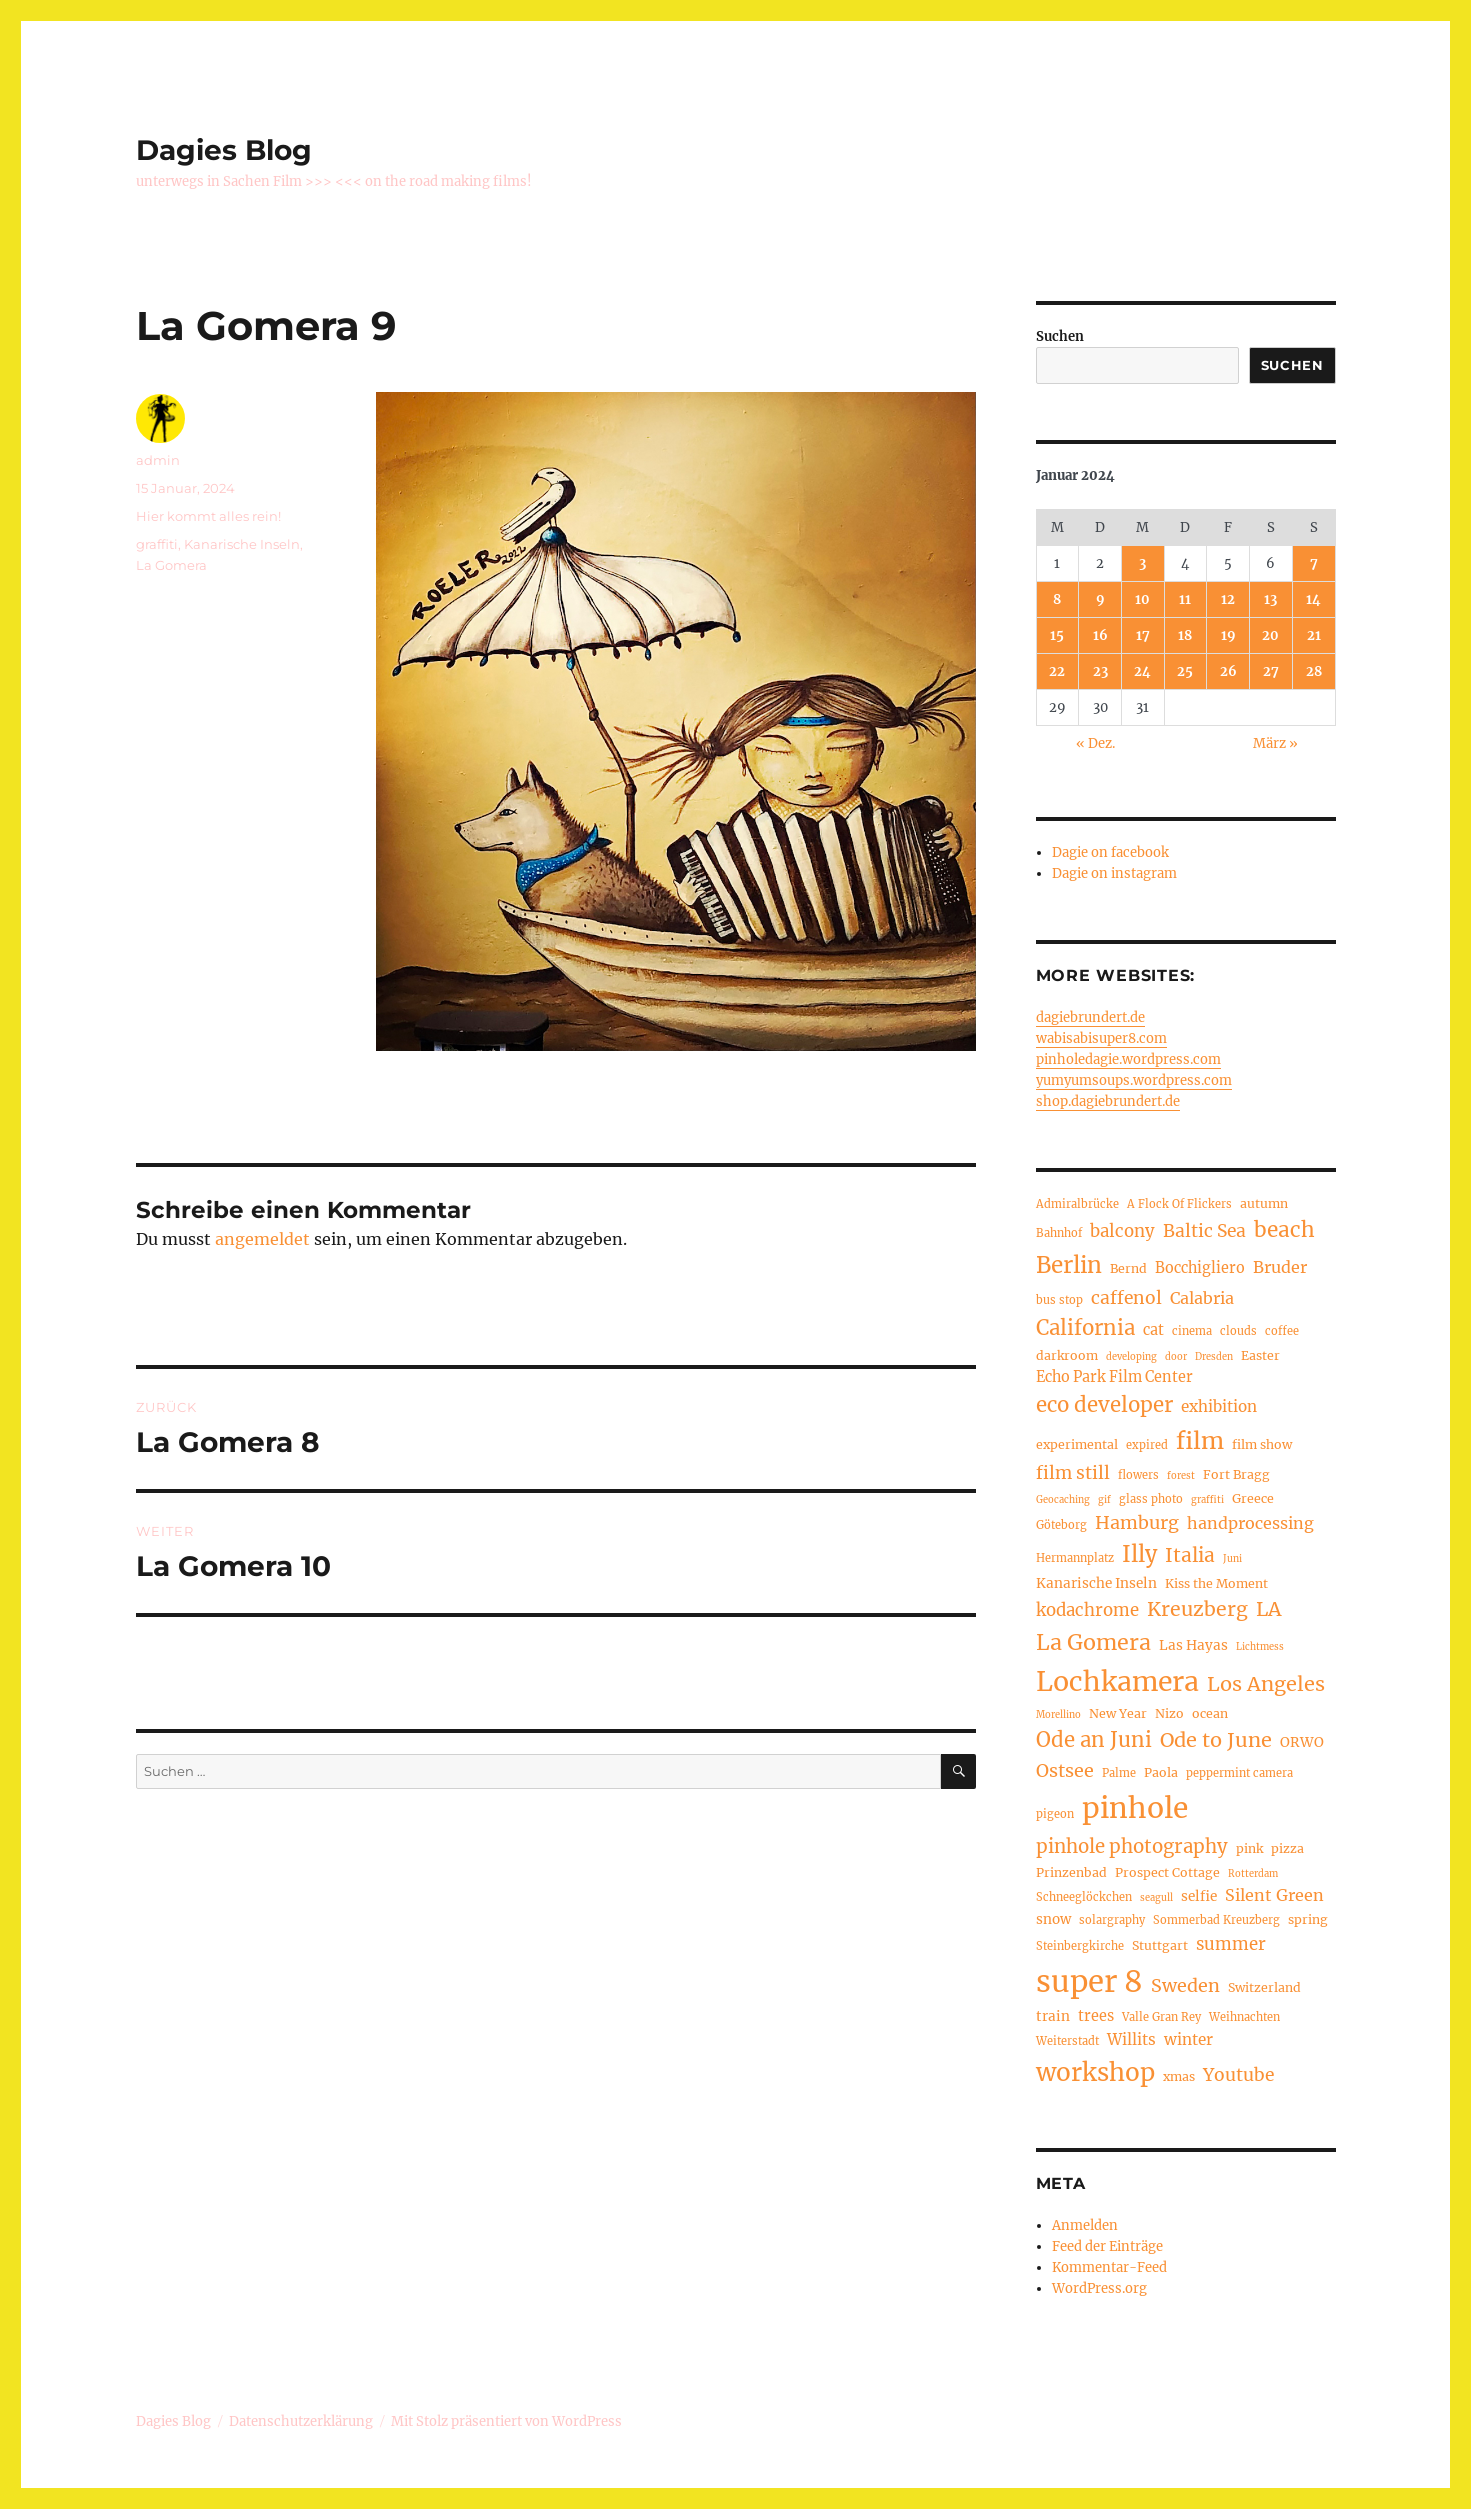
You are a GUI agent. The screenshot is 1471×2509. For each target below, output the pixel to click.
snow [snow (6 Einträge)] (1053, 1919)
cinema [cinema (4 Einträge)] (1192, 1331)
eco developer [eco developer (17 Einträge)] (1104, 1405)
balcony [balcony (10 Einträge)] (1122, 1231)
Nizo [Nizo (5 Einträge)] (1169, 1713)
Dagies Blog (224, 150)
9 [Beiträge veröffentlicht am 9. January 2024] (1100, 599)
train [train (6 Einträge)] (1053, 2016)
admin (158, 460)
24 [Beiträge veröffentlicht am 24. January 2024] (1142, 671)
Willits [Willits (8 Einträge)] (1131, 2039)
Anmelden (1085, 2225)
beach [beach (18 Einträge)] (1284, 1230)
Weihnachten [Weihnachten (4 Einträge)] (1244, 2017)
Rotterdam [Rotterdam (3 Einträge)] (1253, 1874)
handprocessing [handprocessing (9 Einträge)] (1250, 1523)
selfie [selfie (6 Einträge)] (1199, 1896)
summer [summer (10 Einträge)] (1231, 1944)
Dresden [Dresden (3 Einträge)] (1214, 1357)
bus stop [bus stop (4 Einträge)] (1059, 1300)
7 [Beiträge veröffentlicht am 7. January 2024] (1314, 563)
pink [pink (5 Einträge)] (1249, 1848)
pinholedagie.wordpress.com (1128, 1059)
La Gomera (171, 565)
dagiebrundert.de (1090, 1017)
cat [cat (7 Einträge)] (1153, 1330)
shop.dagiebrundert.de (1108, 1101)
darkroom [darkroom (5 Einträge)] (1067, 1355)
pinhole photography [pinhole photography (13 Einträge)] (1132, 1846)
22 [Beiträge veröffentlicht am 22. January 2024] (1057, 671)
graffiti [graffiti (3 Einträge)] (1207, 1500)
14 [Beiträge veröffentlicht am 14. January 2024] (1313, 599)
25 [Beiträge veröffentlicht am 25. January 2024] (1185, 671)
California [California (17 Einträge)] (1085, 1328)
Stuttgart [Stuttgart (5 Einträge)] (1160, 1945)
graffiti (157, 544)
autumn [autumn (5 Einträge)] (1264, 1203)
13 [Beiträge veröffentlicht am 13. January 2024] (1270, 599)
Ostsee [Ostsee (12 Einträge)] (1065, 1770)
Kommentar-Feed (1109, 2267)
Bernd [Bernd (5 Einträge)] (1128, 1268)
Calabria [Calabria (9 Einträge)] (1202, 1298)
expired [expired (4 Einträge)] (1147, 1445)
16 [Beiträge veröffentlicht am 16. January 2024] (1100, 635)
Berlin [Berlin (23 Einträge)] (1069, 1265)
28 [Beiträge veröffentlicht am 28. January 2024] (1314, 671)
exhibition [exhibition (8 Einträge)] (1219, 1406)
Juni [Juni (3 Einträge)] (1232, 1559)
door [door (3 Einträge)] (1176, 1357)
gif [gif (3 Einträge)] (1104, 1500)
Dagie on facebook (1110, 852)
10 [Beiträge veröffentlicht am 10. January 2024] (1142, 599)
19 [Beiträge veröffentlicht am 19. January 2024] (1228, 635)
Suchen (1060, 336)
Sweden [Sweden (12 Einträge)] (1185, 1985)
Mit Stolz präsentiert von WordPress (506, 2421)
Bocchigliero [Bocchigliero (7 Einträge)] (1200, 1268)
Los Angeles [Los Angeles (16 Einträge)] (1266, 1683)
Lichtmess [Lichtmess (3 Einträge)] (1260, 1647)
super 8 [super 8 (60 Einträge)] (1089, 1981)
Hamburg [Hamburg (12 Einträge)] (1137, 1522)
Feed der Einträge (1107, 2246)
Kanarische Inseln (242, 544)
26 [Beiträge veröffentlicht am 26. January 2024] (1228, 671)
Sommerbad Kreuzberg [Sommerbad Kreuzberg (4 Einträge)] (1216, 1920)
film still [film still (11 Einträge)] (1073, 1473)
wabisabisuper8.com (1101, 1038)
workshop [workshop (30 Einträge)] (1095, 2072)
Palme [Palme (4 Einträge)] (1119, 1773)
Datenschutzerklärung (301, 2421)
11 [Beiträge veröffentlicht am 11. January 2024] (1185, 599)
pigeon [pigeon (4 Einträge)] (1055, 1814)
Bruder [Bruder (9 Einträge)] (1280, 1267)
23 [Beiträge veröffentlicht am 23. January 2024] (1100, 671)
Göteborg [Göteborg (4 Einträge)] (1061, 1525)
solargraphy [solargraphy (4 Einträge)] (1112, 1920)
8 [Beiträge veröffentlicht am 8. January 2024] (1057, 599)
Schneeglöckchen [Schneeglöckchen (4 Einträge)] (1084, 1897)
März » (1275, 743)
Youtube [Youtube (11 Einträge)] (1238, 2075)
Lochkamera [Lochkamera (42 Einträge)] (1117, 1681)
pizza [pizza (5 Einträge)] (1287, 1848)
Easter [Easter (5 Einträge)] (1260, 1355)
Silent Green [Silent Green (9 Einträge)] (1274, 1895)
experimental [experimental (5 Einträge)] (1077, 1444)
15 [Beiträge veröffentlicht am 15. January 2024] (1057, 635)
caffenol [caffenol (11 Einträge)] (1126, 1298)
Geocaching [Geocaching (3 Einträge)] (1063, 1500)
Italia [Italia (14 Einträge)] (1190, 1555)
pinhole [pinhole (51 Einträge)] (1135, 1808)
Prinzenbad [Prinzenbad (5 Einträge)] (1071, 1872)
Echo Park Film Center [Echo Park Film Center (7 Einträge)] (1114, 1377)
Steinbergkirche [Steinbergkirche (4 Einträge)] (1080, 1946)
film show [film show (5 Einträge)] (1262, 1444)
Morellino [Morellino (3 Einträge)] (1058, 1715)
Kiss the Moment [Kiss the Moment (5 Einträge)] (1216, 1583)
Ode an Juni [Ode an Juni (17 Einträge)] (1094, 1740)
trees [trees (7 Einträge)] (1096, 2016)
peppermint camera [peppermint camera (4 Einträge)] (1239, 1773)
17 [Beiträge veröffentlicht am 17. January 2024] (1143, 635)
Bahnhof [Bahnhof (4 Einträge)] (1059, 1233)
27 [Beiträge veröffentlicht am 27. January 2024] (1271, 671)
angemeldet (262, 1239)
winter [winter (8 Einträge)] (1188, 2039)
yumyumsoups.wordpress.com (1134, 1080)
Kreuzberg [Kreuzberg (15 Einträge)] (1197, 1609)
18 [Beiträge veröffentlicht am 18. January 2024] (1185, 635)
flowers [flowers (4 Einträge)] (1138, 1475)
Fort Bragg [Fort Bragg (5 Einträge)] (1236, 1474)
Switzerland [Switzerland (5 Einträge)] (1264, 1987)
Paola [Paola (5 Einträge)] (1161, 1772)
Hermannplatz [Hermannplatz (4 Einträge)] (1075, 1558)
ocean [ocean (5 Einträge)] (1210, 1713)
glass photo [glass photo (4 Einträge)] (1151, 1499)
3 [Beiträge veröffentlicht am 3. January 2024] (1142, 563)
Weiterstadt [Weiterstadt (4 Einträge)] (1067, 2041)
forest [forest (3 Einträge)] (1181, 1476)
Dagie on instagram (1114, 873)
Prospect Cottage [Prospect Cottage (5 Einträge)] (1167, 1872)
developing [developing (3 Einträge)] (1131, 1357)
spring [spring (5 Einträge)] (1308, 1919)
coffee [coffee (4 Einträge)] (1282, 1331)
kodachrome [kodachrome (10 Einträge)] (1087, 1610)
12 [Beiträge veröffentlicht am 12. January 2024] (1228, 599)
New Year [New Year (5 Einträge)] (1118, 1713)
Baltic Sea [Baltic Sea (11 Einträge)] (1204, 1231)
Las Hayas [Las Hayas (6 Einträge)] (1193, 1645)
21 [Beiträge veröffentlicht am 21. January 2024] (1314, 635)
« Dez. (1095, 743)
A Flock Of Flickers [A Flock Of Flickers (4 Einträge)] (1179, 1204)
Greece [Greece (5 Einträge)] (1253, 1498)
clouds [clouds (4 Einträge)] (1238, 1331)
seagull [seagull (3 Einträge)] (1156, 1898)
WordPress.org (1099, 2288)
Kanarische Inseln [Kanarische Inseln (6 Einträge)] (1096, 1583)
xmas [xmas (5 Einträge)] (1179, 2076)
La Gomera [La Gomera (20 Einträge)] (1093, 1642)
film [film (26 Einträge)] (1200, 1440)
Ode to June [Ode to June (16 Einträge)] (1216, 1739)
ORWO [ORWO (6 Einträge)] (1302, 1742)
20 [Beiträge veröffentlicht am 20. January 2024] (1270, 635)
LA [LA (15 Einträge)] (1268, 1609)
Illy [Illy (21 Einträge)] (1139, 1554)
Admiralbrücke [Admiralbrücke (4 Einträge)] (1077, 1204)
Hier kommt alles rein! (208, 516)
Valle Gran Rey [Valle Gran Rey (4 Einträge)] (1161, 2017)
